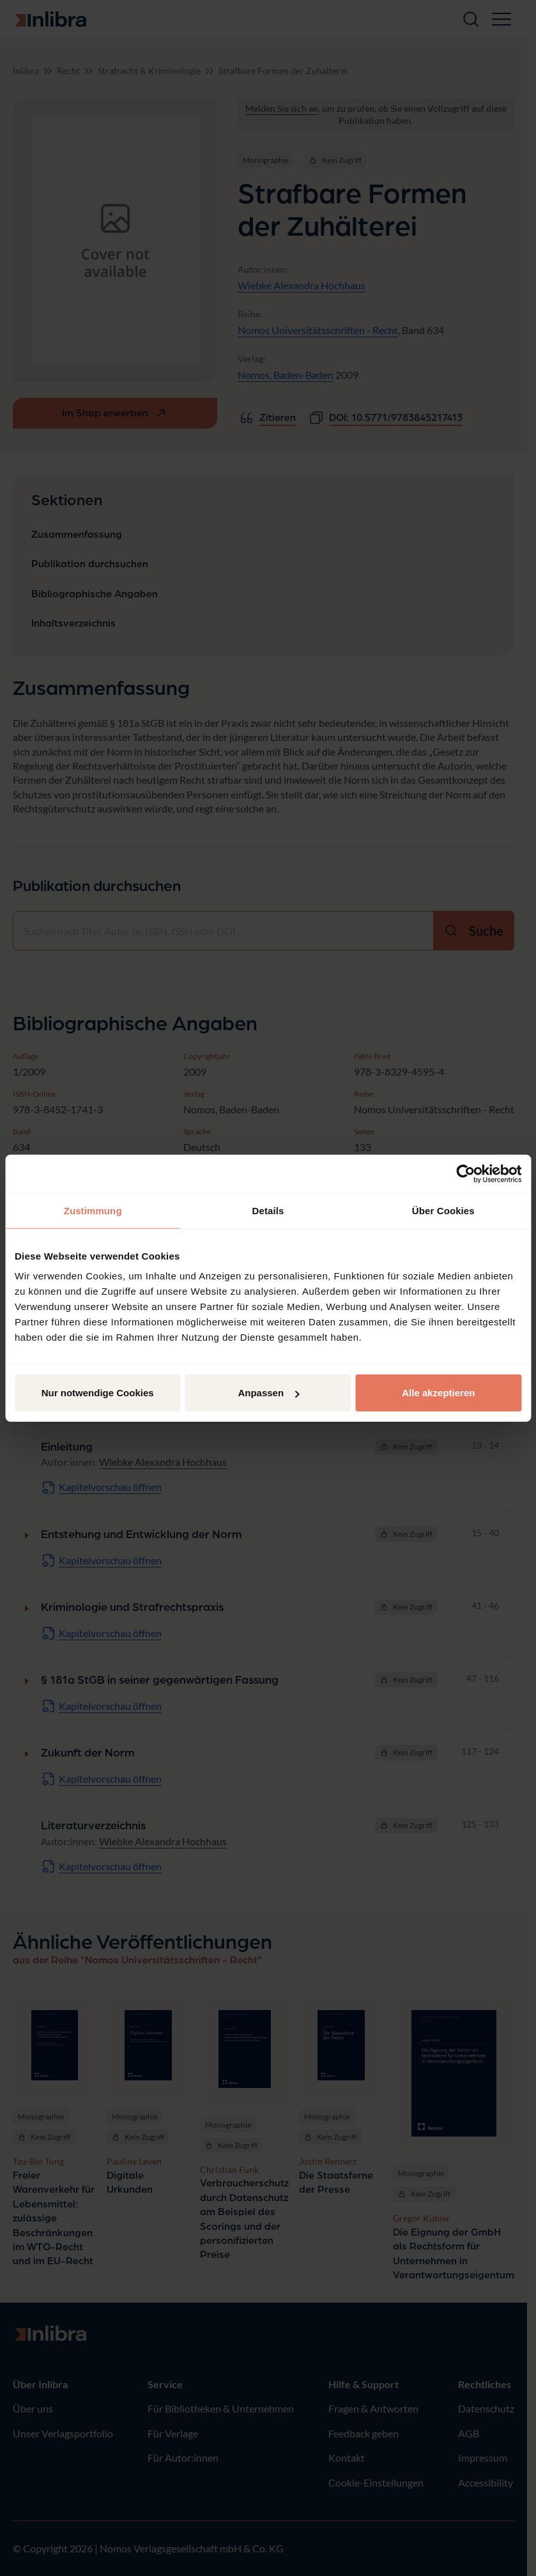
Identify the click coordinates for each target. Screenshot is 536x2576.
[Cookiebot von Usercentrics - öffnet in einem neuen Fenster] (465, 1173)
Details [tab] (268, 1210)
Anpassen (268, 1392)
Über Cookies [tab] (443, 1210)
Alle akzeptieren (438, 1392)
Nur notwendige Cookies (98, 1392)
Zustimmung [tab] (93, 1210)
